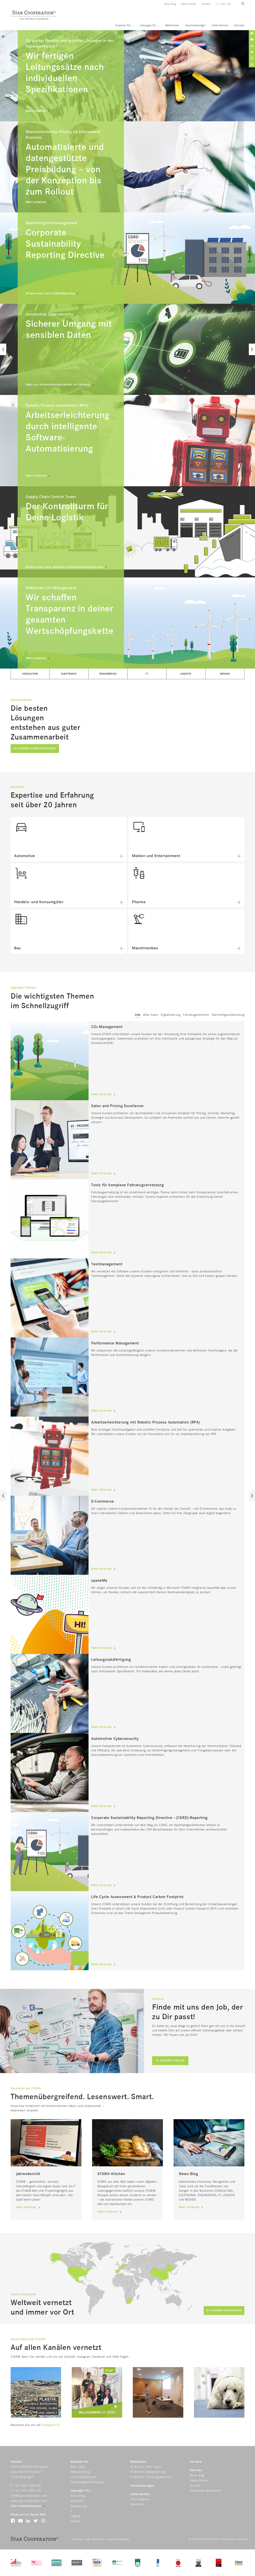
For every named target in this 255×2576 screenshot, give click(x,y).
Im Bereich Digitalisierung (147, 2471)
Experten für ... (124, 25)
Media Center (188, 4)
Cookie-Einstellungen (118, 2539)
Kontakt (206, 4)
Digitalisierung (80, 2471)
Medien (225, 673)
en (223, 4)
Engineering (108, 673)
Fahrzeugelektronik (83, 2477)
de (217, 4)
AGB (87, 2539)
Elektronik (69, 673)
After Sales (78, 2467)
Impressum (77, 2539)
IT (147, 673)
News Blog (170, 4)
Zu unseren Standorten (224, 2310)
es (229, 4)
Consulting (30, 673)
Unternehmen (220, 25)
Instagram (51, 2425)
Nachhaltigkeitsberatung (86, 2482)
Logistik (185, 673)
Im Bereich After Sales (145, 2467)
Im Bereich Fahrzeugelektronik (151, 2477)
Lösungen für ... (149, 25)
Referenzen (172, 25)
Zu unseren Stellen (170, 2060)
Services (196, 2470)
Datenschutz (98, 2539)
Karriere (239, 25)
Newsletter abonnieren (205, 2490)
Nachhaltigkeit (139, 2499)
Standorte (136, 2504)
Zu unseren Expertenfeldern (34, 748)
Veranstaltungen (195, 25)
